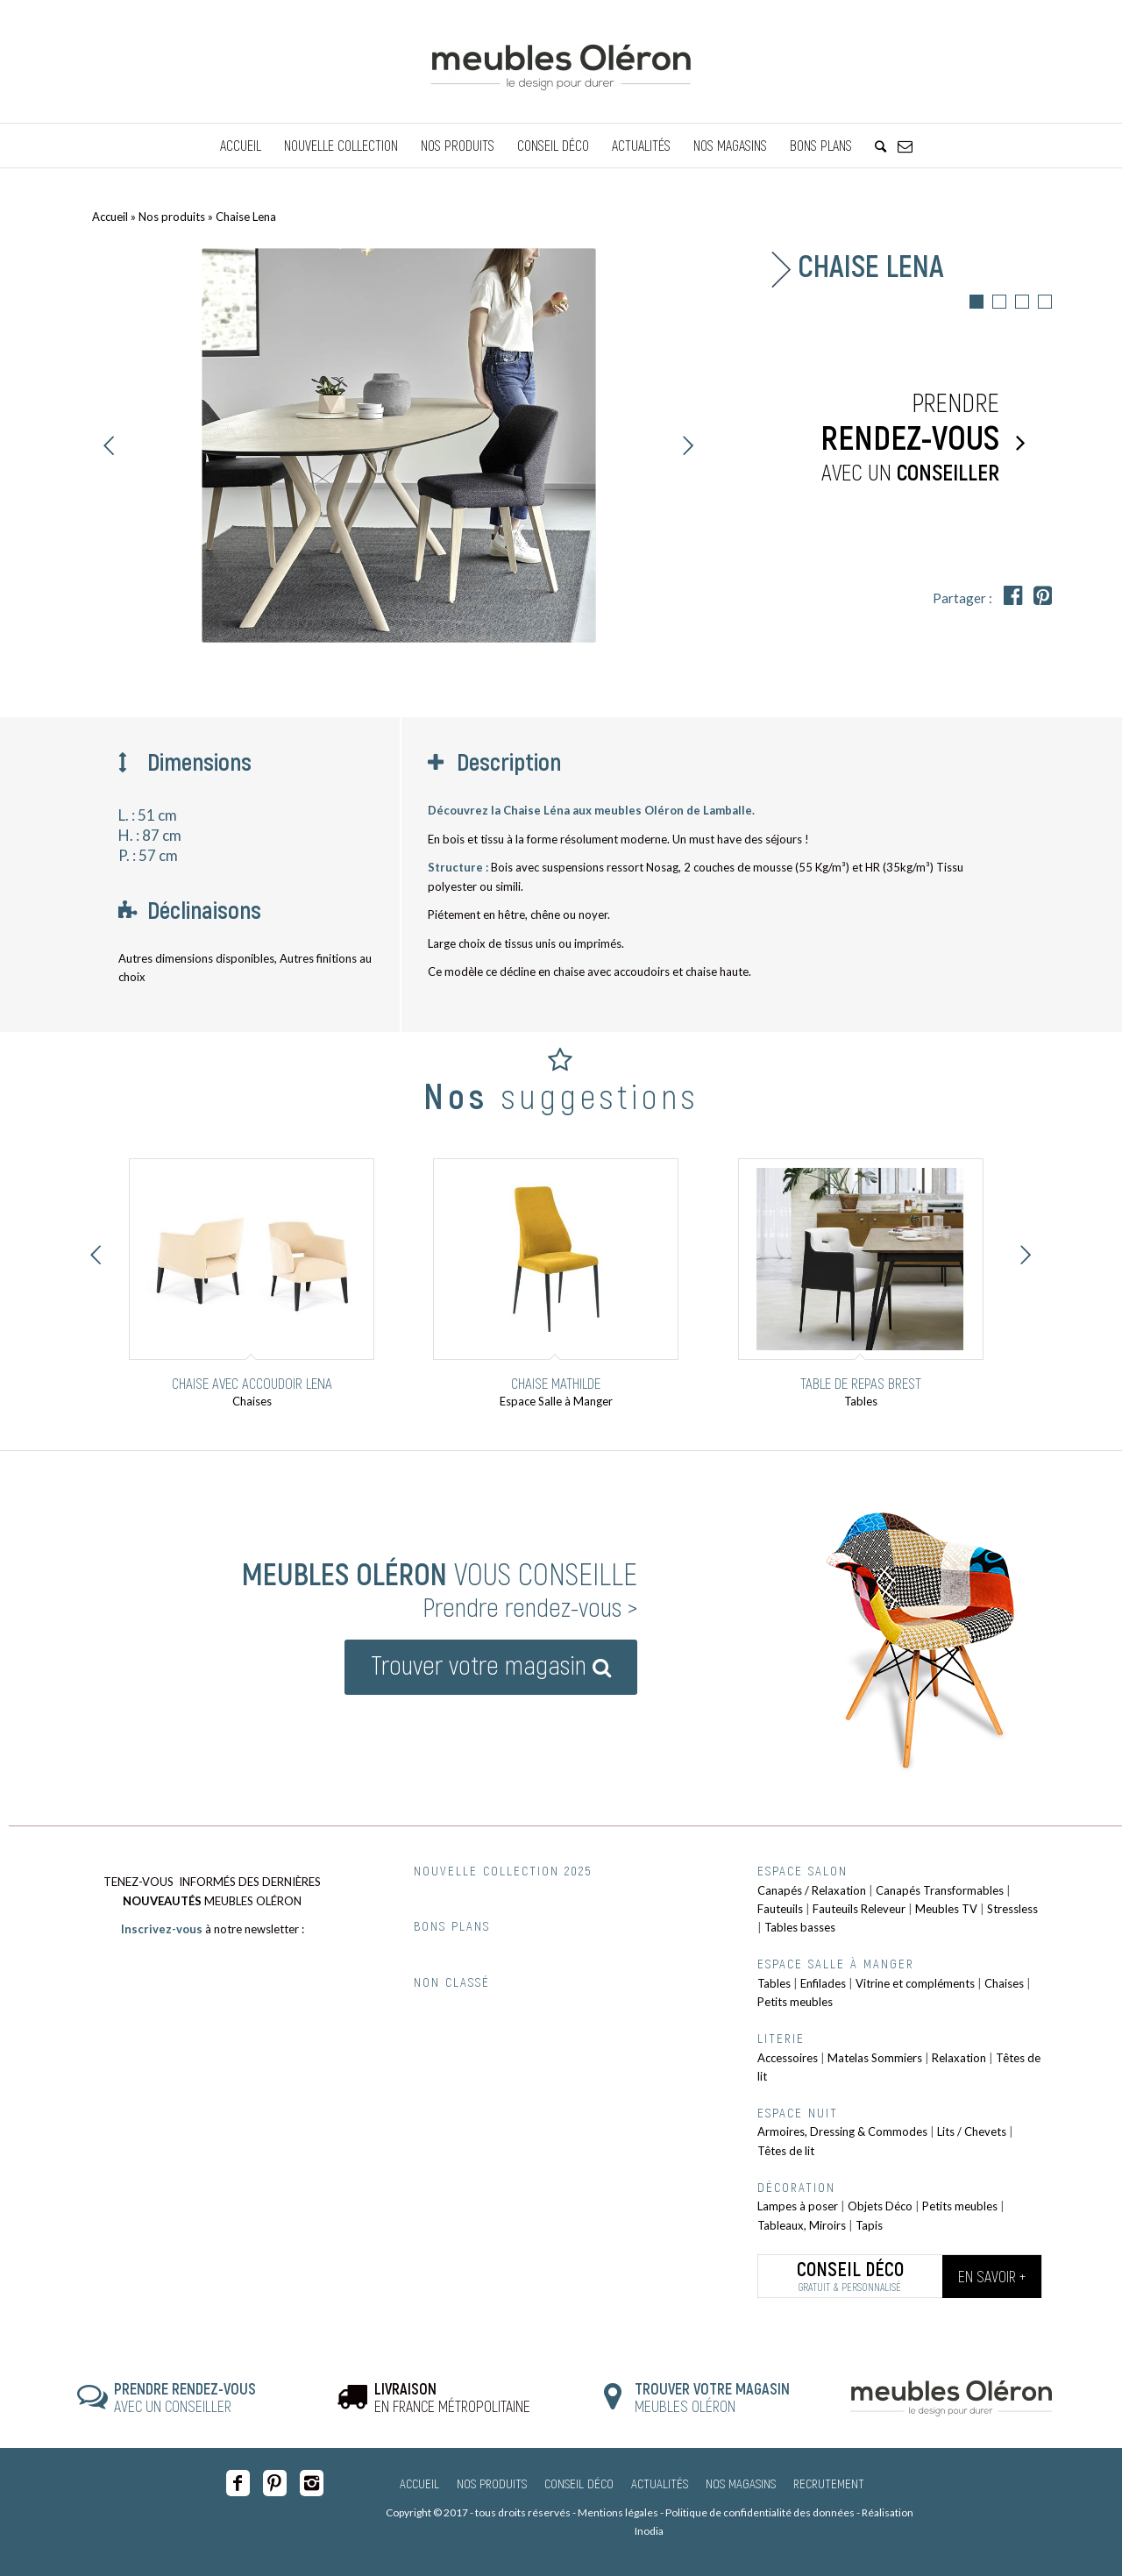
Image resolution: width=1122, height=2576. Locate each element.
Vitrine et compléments (915, 1983)
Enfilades (823, 1983)
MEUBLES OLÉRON (712, 2397)
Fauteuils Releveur (859, 1909)
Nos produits (171, 217)
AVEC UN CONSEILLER (185, 2397)
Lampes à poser (797, 2206)
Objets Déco (880, 2206)
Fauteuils (780, 1909)
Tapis (869, 2225)
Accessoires (787, 2058)
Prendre (889, 437)
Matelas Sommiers (874, 2058)
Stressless (1012, 1909)
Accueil (110, 217)
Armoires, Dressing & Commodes (842, 2131)
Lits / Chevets (971, 2131)
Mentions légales (618, 2512)
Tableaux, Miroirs (801, 2225)
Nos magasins (741, 2483)
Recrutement (828, 2483)
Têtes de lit (785, 2151)
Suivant (688, 445)
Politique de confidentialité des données (760, 2512)
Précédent (109, 445)
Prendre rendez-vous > (530, 1606)
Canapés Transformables (940, 1890)
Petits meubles (795, 2002)
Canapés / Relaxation (811, 1890)
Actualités (659, 2483)
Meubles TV (946, 1909)
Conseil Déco (579, 2483)
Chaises (1004, 1983)
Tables (774, 1983)
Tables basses (799, 1927)
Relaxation (959, 2058)
